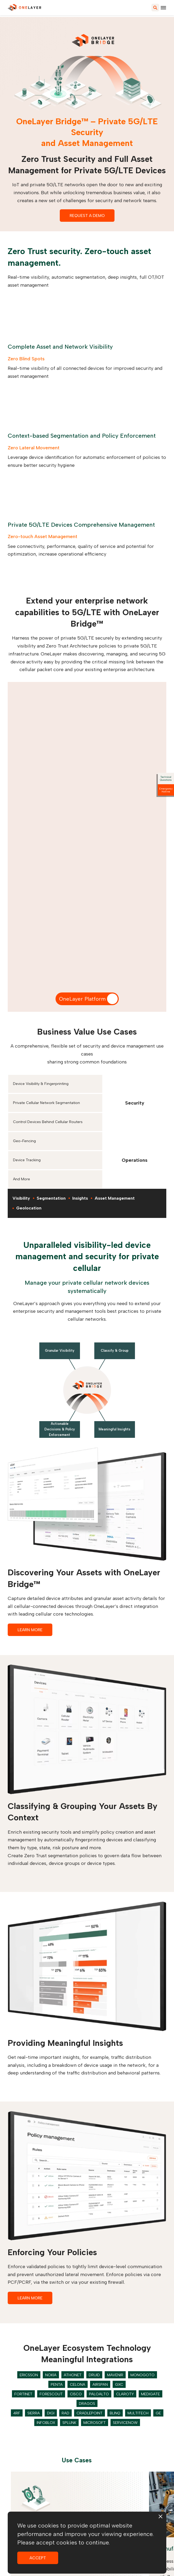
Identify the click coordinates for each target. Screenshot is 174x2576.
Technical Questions (166, 778)
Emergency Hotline (166, 790)
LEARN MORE (30, 1629)
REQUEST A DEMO (87, 215)
